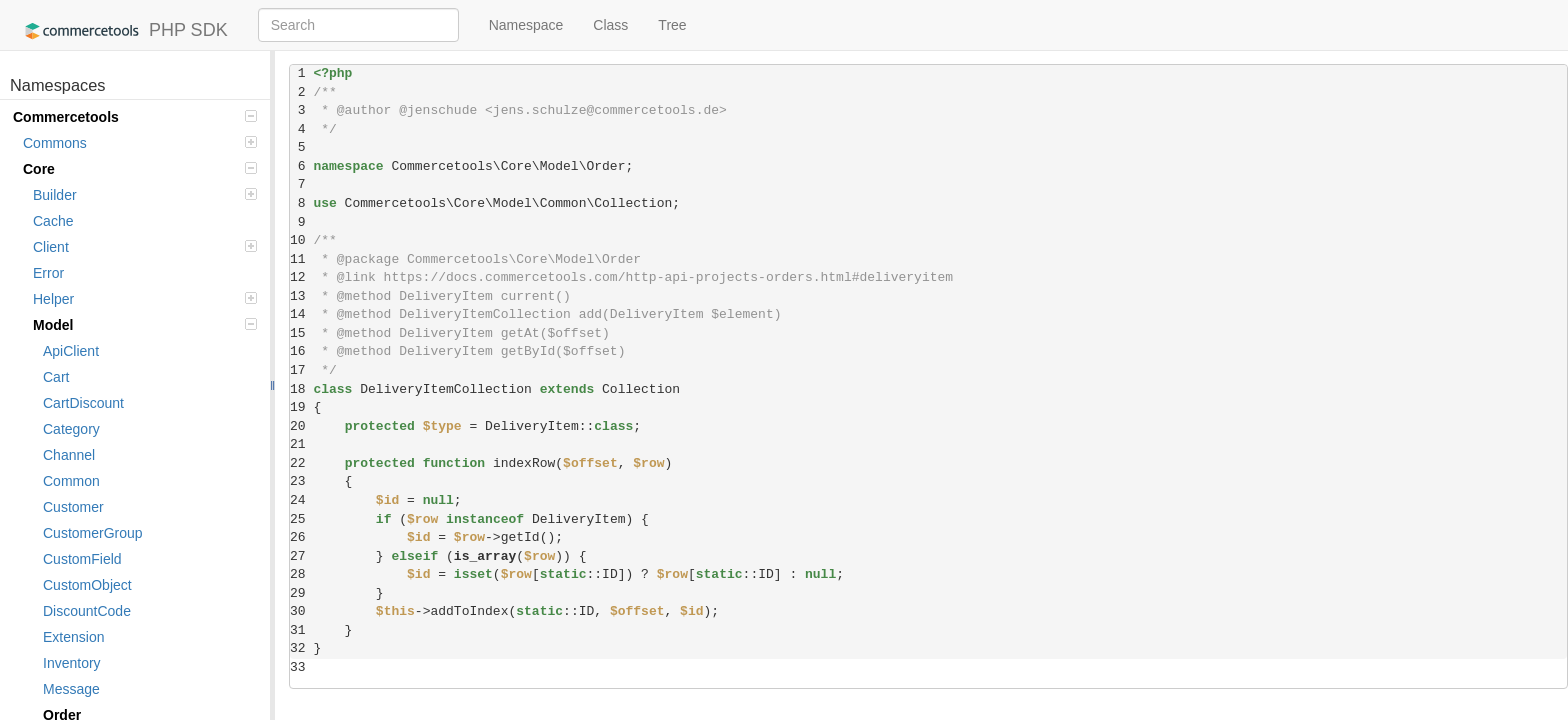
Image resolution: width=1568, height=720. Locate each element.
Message (71, 689)
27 (301, 556)
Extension (73, 637)
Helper (145, 299)
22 (301, 463)
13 (301, 296)
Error (48, 273)
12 (301, 277)
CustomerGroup (93, 533)
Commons (140, 143)
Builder (145, 195)
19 (301, 407)
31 (301, 630)
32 (301, 648)
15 (301, 333)
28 (301, 574)
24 (301, 500)
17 (301, 370)
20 (301, 426)
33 (301, 667)
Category (71, 429)
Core (140, 169)
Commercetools (135, 117)
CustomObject (87, 585)
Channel (69, 455)
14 (301, 314)
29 (301, 593)
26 (301, 537)
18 (301, 389)
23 (301, 481)
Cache (53, 221)
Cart (56, 377)
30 (301, 611)
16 (301, 351)
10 (301, 240)
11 (301, 259)
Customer (73, 507)
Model (145, 325)
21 (301, 444)
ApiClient (71, 351)
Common (71, 481)
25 (301, 519)
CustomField (82, 559)
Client (145, 247)
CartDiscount (83, 403)
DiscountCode (87, 611)
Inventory (72, 663)
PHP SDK (121, 31)
